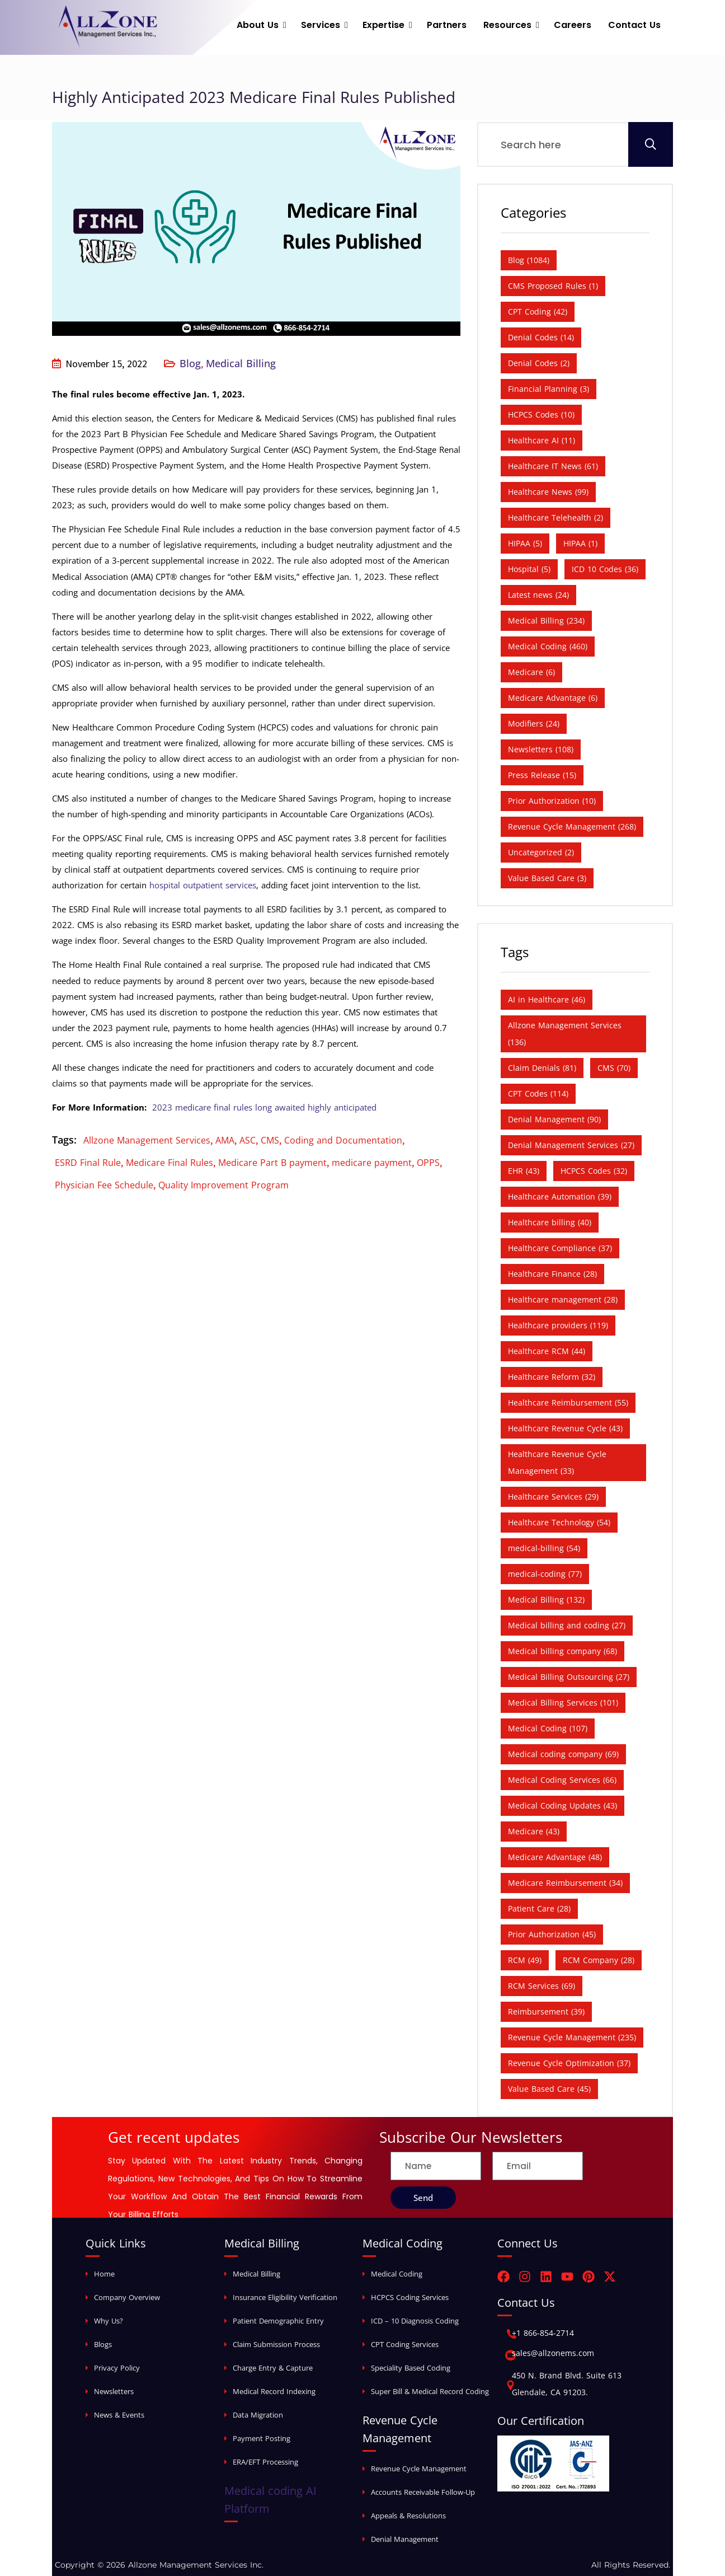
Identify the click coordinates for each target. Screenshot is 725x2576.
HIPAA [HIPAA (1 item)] (580, 543)
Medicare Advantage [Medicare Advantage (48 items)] (555, 1857)
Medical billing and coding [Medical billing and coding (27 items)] (566, 1625)
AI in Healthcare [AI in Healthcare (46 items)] (546, 999)
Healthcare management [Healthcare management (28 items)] (563, 1299)
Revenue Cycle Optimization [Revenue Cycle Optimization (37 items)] (569, 2063)
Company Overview (127, 2297)
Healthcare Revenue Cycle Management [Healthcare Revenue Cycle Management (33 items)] (557, 1462)
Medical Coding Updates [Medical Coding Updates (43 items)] (562, 1805)
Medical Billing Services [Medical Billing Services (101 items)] (563, 1702)
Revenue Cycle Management (419, 2468)
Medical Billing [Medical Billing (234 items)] (546, 620)
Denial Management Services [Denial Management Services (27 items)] (571, 1145)
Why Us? (108, 2321)
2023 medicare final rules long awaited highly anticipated (264, 1107)
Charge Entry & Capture (273, 2368)
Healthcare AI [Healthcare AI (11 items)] (541, 440)
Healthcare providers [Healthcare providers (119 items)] (558, 1325)
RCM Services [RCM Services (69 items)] (541, 1985)
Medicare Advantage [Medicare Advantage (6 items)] (552, 697)
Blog (190, 363)
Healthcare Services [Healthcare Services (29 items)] (553, 1496)
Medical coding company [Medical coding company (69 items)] (563, 1754)
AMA (224, 1140)
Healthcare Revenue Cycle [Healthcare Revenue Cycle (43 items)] (565, 1428)
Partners (447, 24)
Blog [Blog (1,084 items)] (528, 260)
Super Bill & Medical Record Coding (430, 2391)
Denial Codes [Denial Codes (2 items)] (538, 363)
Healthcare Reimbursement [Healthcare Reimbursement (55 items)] (568, 1402)
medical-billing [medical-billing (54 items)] (544, 1548)
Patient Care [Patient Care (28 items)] (539, 1908)
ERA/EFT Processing (265, 2462)
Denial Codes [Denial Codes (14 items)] (541, 337)
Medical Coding (396, 2274)
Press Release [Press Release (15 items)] (542, 775)
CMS (270, 1140)
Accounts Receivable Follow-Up (423, 2492)
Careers (572, 24)
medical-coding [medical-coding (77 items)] (545, 1573)
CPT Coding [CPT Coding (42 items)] (537, 311)
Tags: (64, 1139)
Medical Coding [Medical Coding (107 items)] (547, 1728)
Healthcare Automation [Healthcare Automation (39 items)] (559, 1196)
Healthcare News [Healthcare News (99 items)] (548, 491)
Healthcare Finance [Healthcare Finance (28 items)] (552, 1273)
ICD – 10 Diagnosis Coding (415, 2321)
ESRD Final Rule (88, 1162)
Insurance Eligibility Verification (285, 2297)
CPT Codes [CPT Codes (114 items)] (538, 1093)
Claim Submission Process (276, 2344)
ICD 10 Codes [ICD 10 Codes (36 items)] (605, 569)
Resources (507, 24)
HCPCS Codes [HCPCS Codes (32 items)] (594, 1170)
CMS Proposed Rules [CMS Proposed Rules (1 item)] (553, 285)
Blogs (103, 2344)
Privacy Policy (117, 2368)
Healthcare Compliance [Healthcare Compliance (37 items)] (560, 1248)
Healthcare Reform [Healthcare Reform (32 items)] (551, 1376)
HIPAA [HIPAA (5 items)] (525, 543)
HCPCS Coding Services (410, 2297)
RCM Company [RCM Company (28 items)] (598, 1960)
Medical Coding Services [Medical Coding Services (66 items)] (562, 1779)
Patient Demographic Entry (278, 2321)
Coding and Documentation (343, 1140)
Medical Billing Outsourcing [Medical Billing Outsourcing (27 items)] (568, 1676)
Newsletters (114, 2391)
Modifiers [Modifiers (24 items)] (533, 723)
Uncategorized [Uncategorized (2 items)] (541, 852)
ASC (247, 1140)
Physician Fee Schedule (104, 1185)
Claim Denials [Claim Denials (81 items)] (542, 1067)
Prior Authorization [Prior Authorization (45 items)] (552, 1934)
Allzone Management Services (146, 1140)
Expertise (383, 24)
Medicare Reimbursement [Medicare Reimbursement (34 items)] (565, 1882)
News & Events (119, 2415)
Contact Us (634, 24)
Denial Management (405, 2539)
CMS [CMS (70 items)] (613, 1067)
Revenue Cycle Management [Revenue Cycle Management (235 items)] (572, 2037)
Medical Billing (241, 363)
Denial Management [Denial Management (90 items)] (554, 1119)
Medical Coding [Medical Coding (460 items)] (547, 646)
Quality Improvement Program (223, 1185)
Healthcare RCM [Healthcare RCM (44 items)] (546, 1351)
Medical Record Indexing (274, 2391)
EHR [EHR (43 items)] (523, 1170)
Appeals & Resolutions (408, 2516)
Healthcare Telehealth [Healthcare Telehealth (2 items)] (555, 517)
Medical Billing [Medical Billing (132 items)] (546, 1599)
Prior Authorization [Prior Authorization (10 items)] (552, 800)
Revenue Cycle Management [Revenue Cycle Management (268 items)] (572, 826)
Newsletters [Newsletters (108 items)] (540, 749)
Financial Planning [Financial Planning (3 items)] (548, 388)
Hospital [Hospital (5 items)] (529, 569)
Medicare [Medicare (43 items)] (533, 1831)
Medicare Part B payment (272, 1162)
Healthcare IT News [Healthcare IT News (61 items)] (553, 466)
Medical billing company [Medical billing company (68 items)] (562, 1651)
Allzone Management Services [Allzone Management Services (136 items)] (565, 1033)
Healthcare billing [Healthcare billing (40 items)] (549, 1222)
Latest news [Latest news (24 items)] (538, 594)
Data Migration (258, 2415)
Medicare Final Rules (169, 1162)
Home (104, 2274)
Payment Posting (261, 2438)
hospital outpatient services (202, 885)
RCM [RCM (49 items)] (525, 1960)
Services (320, 24)
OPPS (428, 1162)
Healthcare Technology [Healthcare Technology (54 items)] (559, 1522)
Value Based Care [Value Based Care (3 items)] (547, 878)
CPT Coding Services (405, 2344)
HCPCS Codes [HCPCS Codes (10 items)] (541, 414)
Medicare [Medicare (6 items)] (531, 672)
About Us (258, 24)
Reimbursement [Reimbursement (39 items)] (546, 2011)
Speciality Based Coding (410, 2368)
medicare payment (372, 1162)
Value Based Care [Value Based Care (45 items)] (549, 2088)
